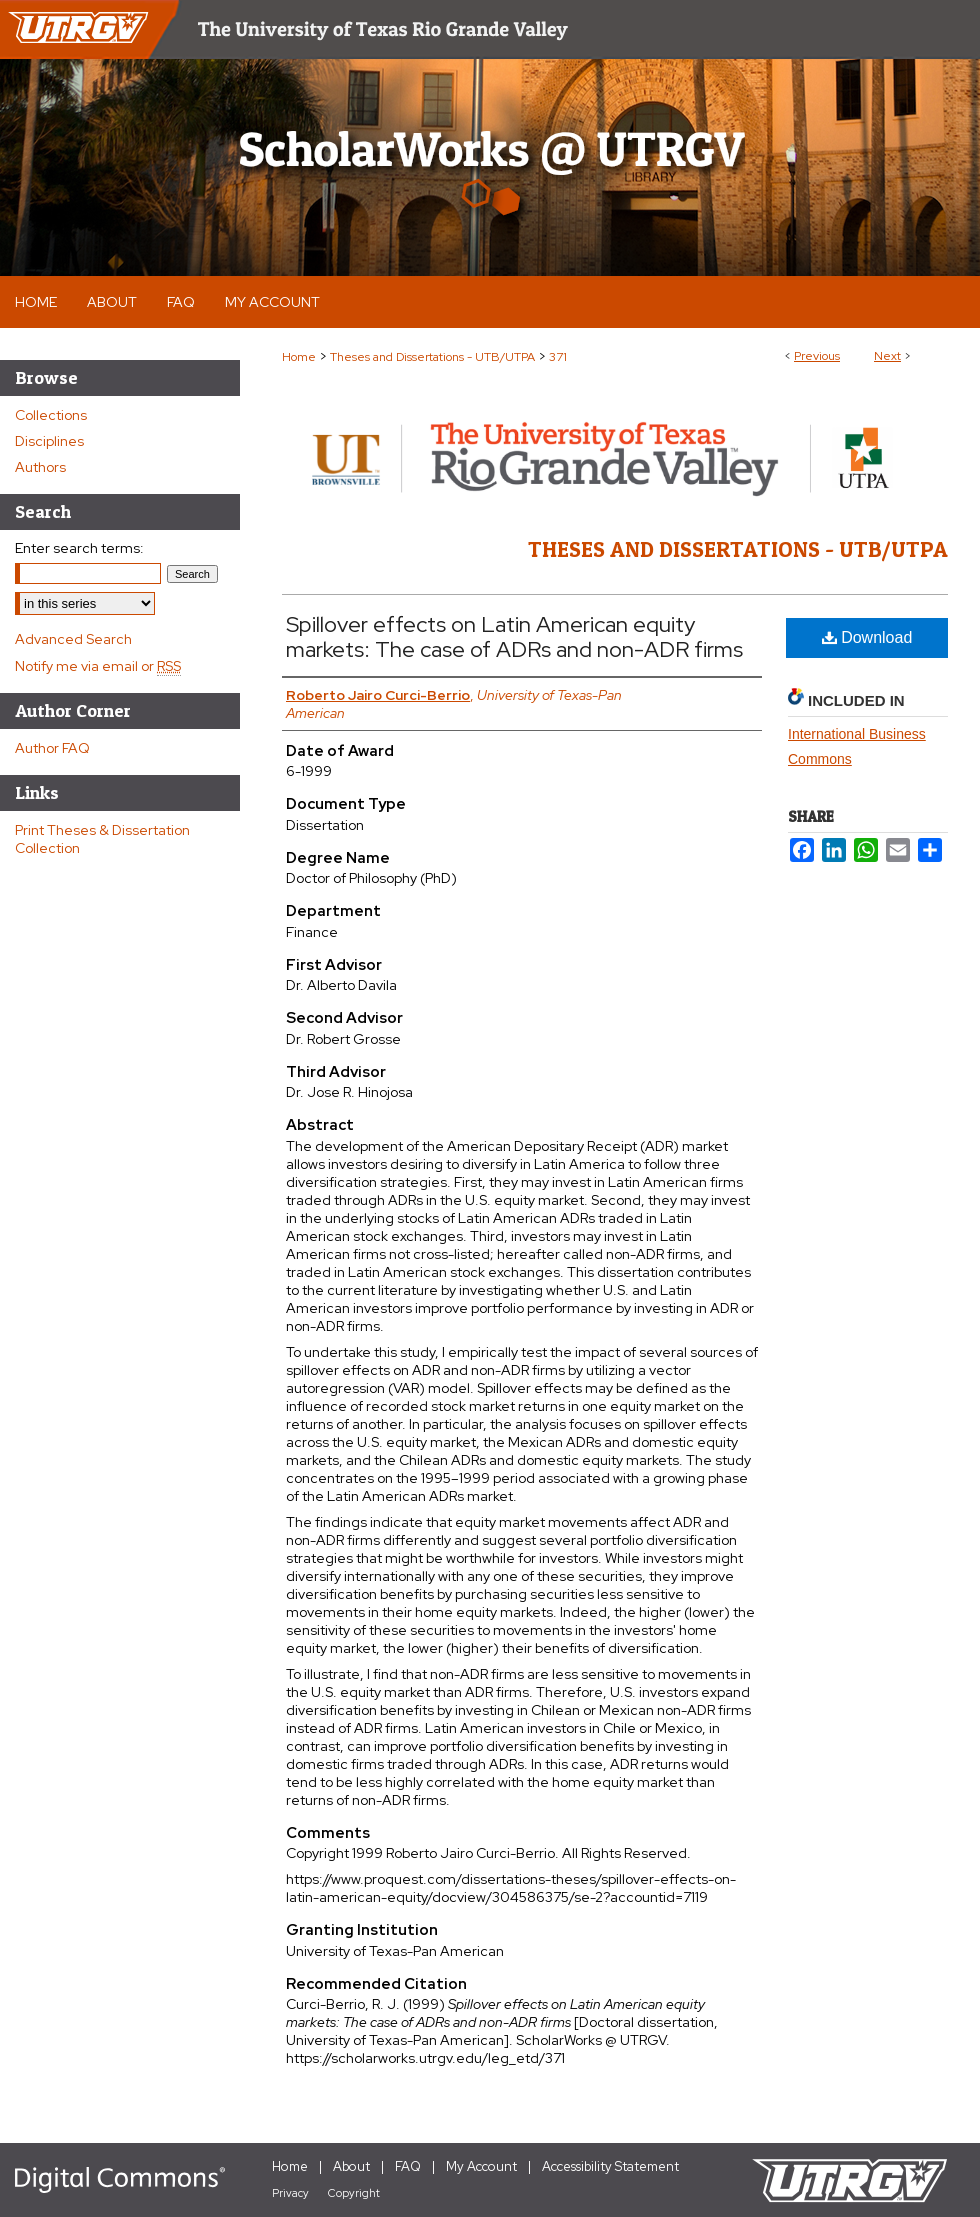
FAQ (408, 2166)
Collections (51, 415)
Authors (40, 467)
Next (887, 356)
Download (867, 637)
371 (558, 357)
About (351, 2166)
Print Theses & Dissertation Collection (102, 839)
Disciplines (49, 441)
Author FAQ (52, 748)
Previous (817, 356)
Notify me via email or (98, 666)
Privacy (290, 2193)
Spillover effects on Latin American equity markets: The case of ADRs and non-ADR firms (514, 637)
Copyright (354, 2193)
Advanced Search (73, 639)
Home (299, 357)
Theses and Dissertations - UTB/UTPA (432, 357)
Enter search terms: (79, 548)
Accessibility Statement (610, 2166)
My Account (481, 2166)
